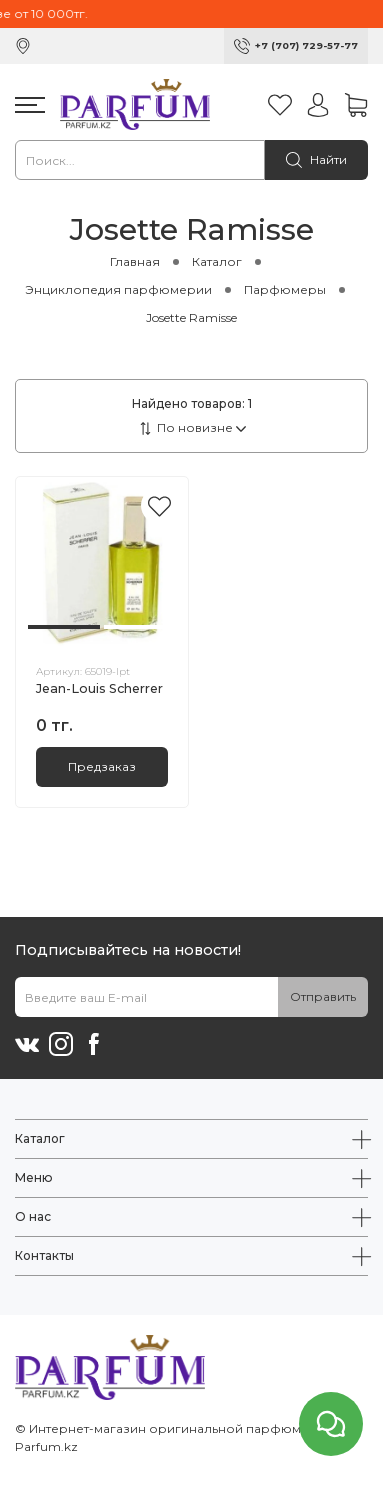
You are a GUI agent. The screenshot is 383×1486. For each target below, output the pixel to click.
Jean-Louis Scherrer (99, 688)
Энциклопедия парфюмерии (118, 289)
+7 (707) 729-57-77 (306, 45)
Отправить (323, 996)
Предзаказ (102, 766)
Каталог (217, 261)
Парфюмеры (285, 289)
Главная (135, 261)
